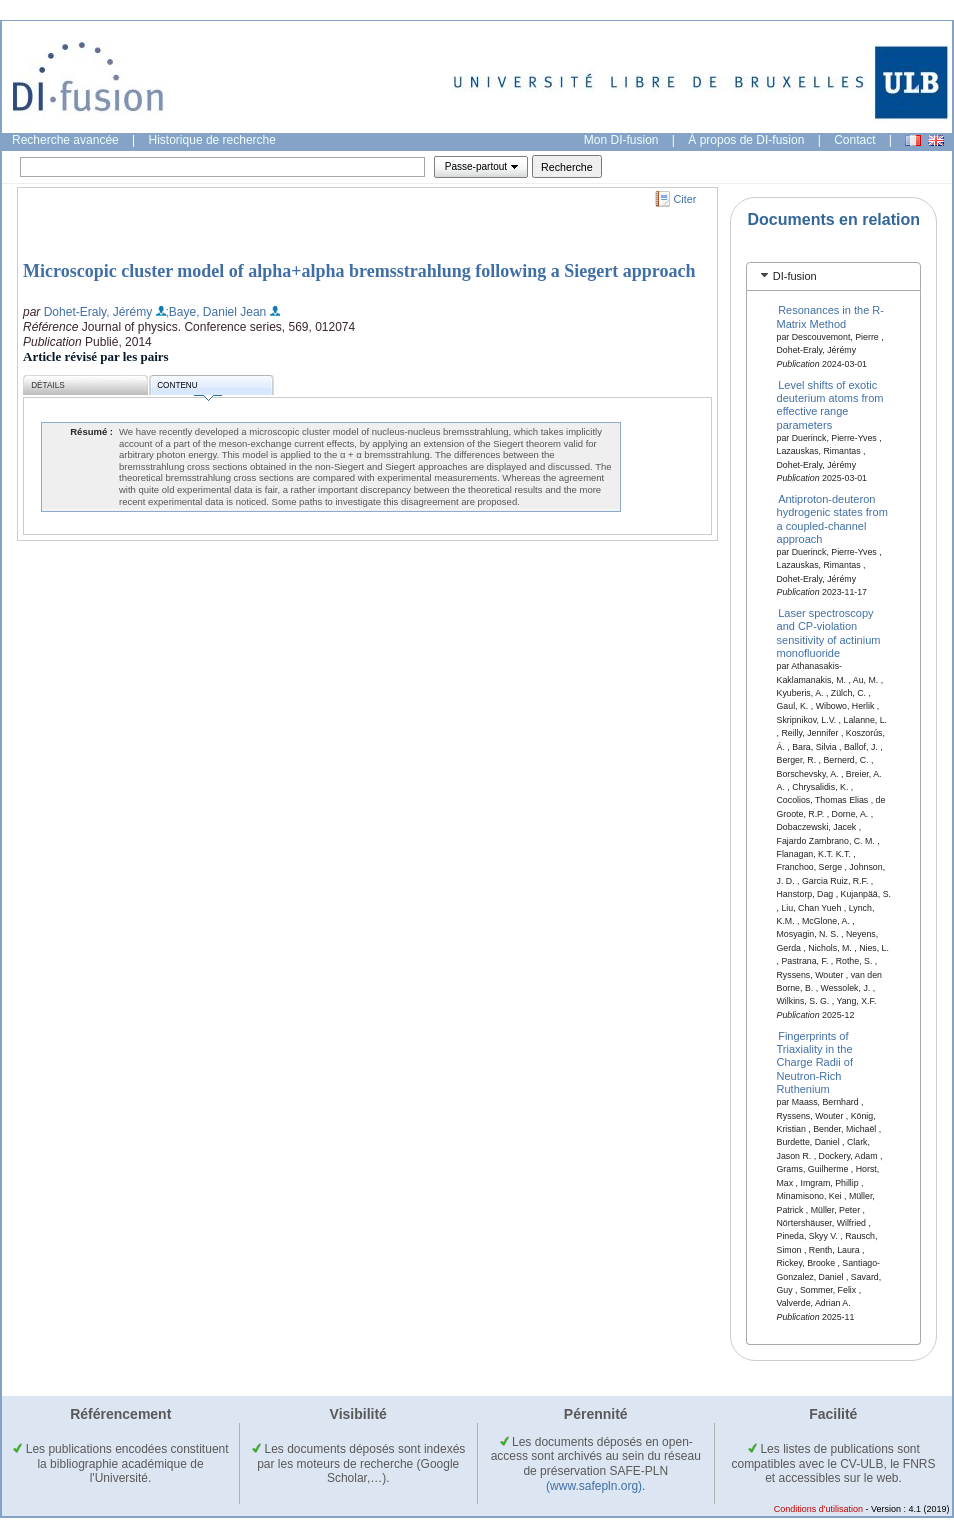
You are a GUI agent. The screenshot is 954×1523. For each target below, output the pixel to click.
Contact (854, 140)
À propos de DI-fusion (746, 140)
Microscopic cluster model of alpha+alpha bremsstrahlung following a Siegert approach (359, 271)
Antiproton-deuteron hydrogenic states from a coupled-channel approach (832, 518)
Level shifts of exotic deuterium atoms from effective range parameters (830, 404)
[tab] (833, 276)
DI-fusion (795, 276)
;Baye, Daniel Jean (216, 312)
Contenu (189, 388)
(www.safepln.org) (594, 1486)
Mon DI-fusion (621, 140)
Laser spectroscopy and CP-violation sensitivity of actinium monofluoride (829, 633)
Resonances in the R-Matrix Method (830, 316)
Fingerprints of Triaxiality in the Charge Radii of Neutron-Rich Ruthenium (815, 1062)
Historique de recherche (212, 140)
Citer (685, 199)
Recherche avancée (65, 140)
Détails (48, 385)
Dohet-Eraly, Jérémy (98, 312)
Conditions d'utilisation (818, 1509)
